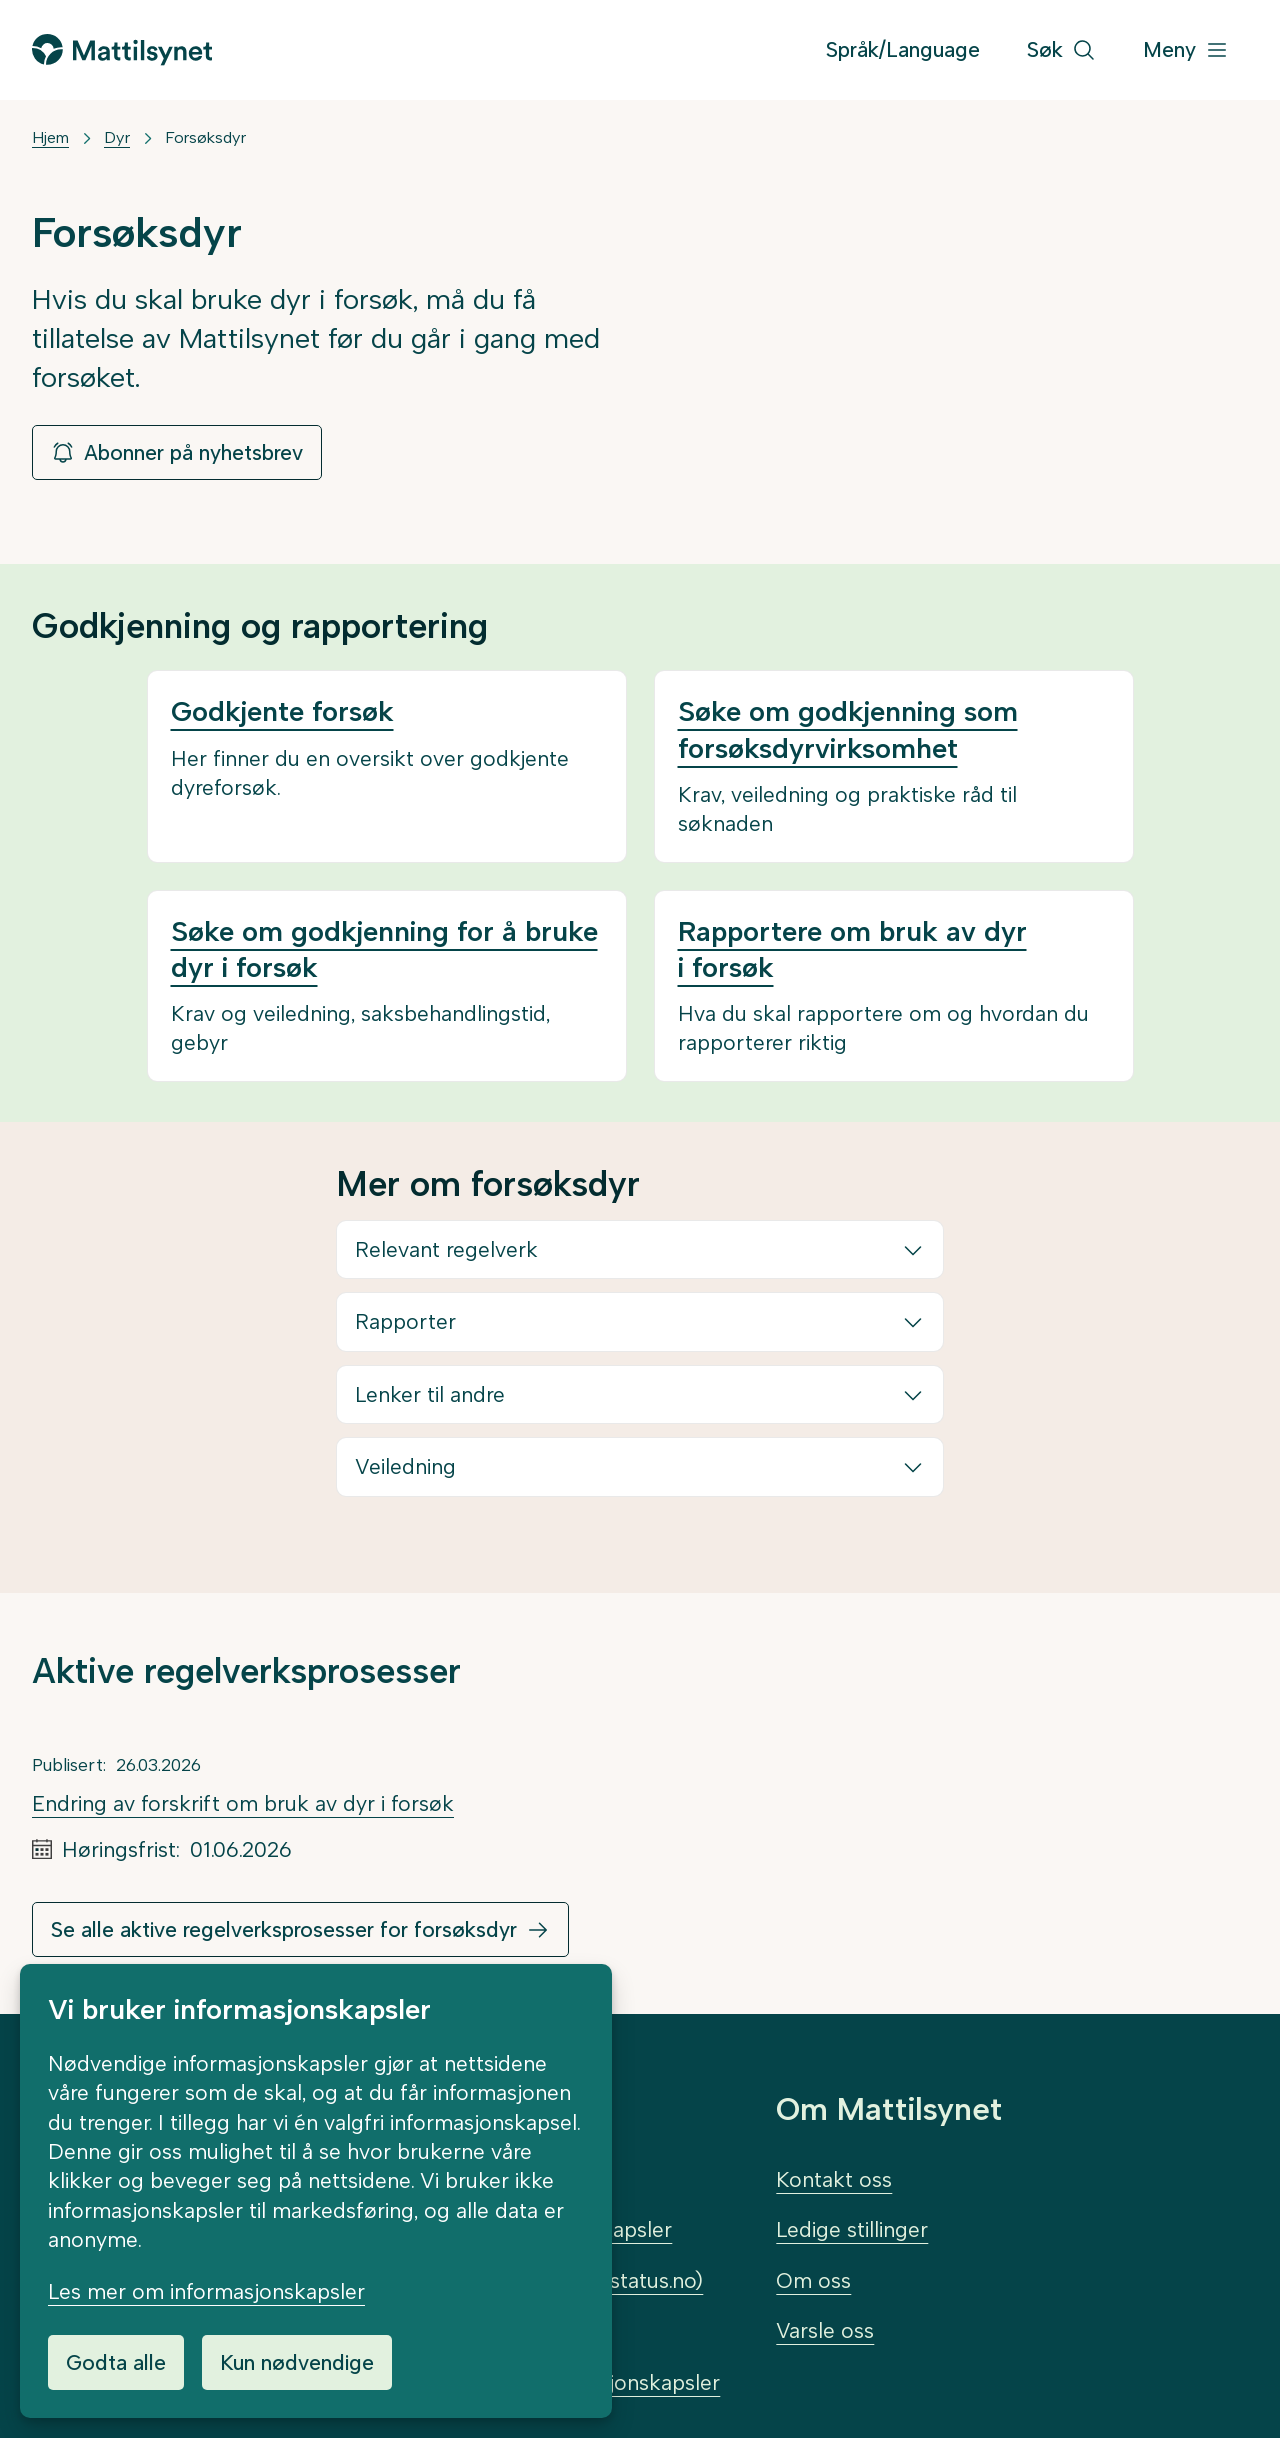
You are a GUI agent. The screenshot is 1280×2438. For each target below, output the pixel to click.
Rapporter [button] (405, 1321)
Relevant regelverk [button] (446, 1249)
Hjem (50, 137)
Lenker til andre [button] (430, 1394)
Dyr (117, 137)
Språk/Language (903, 49)
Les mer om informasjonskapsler (206, 2291)
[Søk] (1061, 50)
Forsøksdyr (205, 137)
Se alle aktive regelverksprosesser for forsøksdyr (284, 1929)
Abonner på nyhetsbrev (177, 452)
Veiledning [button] (405, 1466)
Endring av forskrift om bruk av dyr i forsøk (243, 1803)
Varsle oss (825, 2330)
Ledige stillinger (852, 2229)
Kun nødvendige (297, 2362)
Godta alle (116, 2362)
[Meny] (1186, 50)
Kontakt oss (834, 2179)
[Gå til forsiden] (122, 49)
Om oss (813, 2280)
